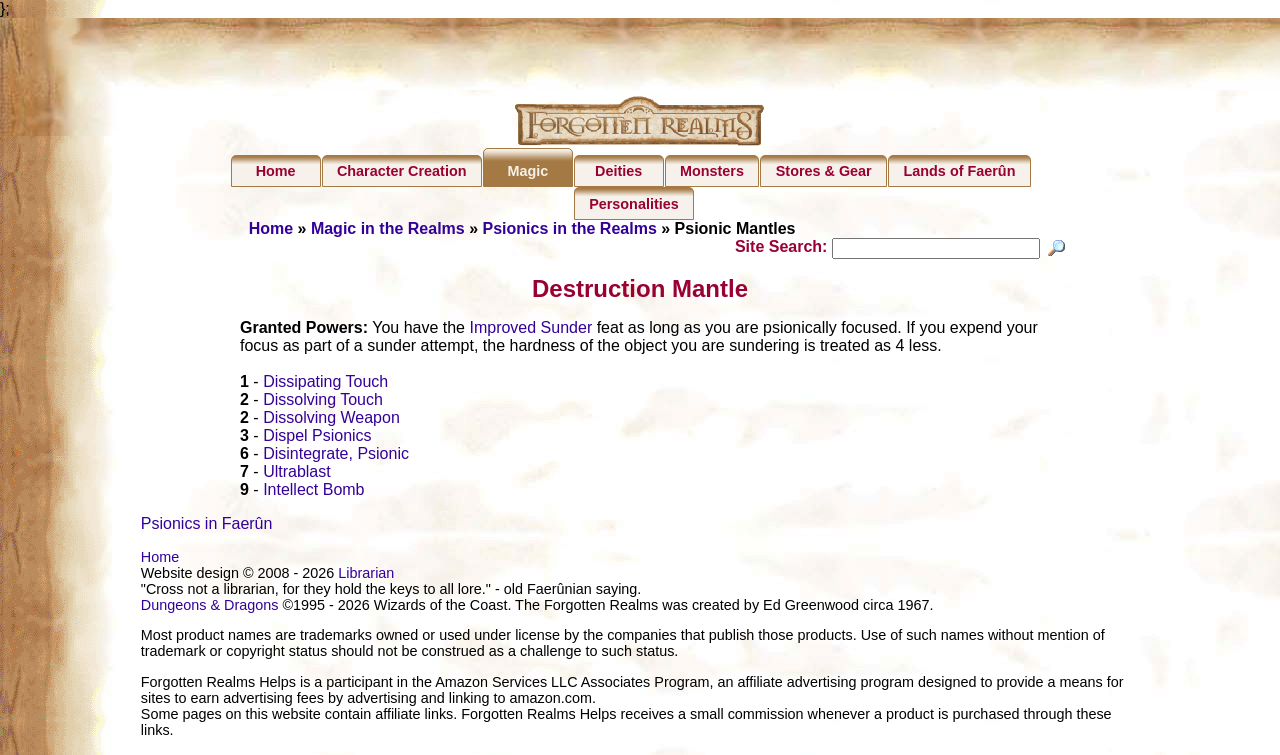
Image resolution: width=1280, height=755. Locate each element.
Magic (527, 171)
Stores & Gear (824, 171)
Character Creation (402, 171)
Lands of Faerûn (960, 171)
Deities (618, 171)
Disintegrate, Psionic (336, 456)
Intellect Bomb (313, 492)
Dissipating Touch (325, 384)
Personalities (634, 204)
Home (276, 171)
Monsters (712, 171)
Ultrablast (297, 474)
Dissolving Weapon (331, 420)
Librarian (366, 576)
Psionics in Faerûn (207, 526)
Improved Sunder (530, 330)
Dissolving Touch (323, 402)
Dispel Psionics (317, 438)
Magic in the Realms (388, 228)
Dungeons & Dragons (210, 608)
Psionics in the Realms (570, 228)
